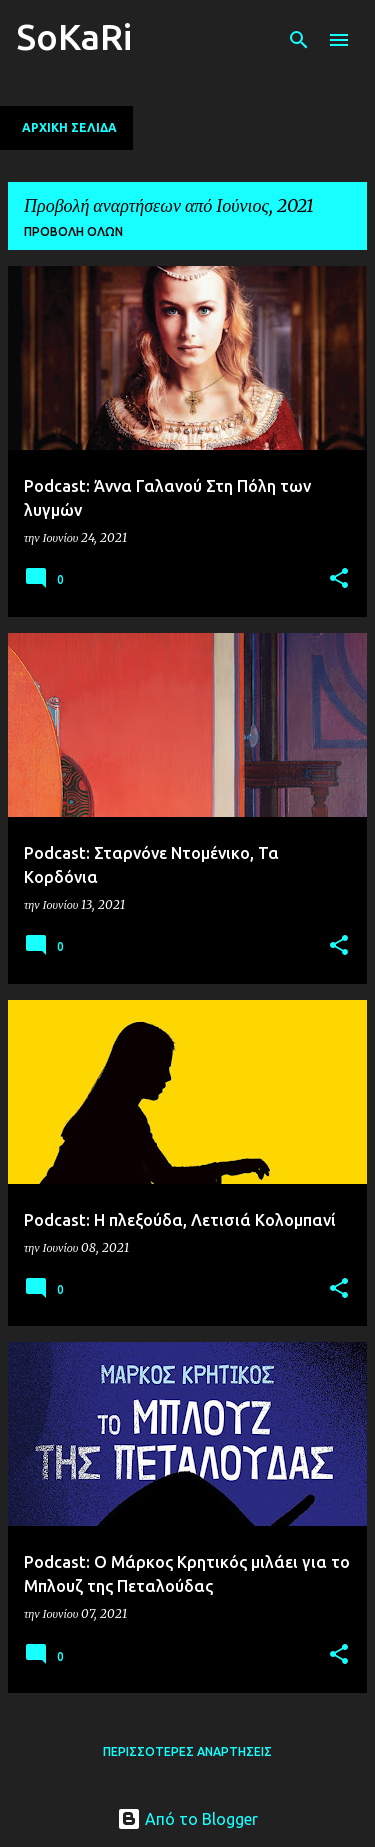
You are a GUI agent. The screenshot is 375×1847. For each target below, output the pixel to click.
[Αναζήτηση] (299, 40)
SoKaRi (74, 36)
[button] (339, 579)
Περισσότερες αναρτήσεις (187, 1751)
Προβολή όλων (73, 231)
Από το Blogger (187, 1819)
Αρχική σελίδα (69, 127)
